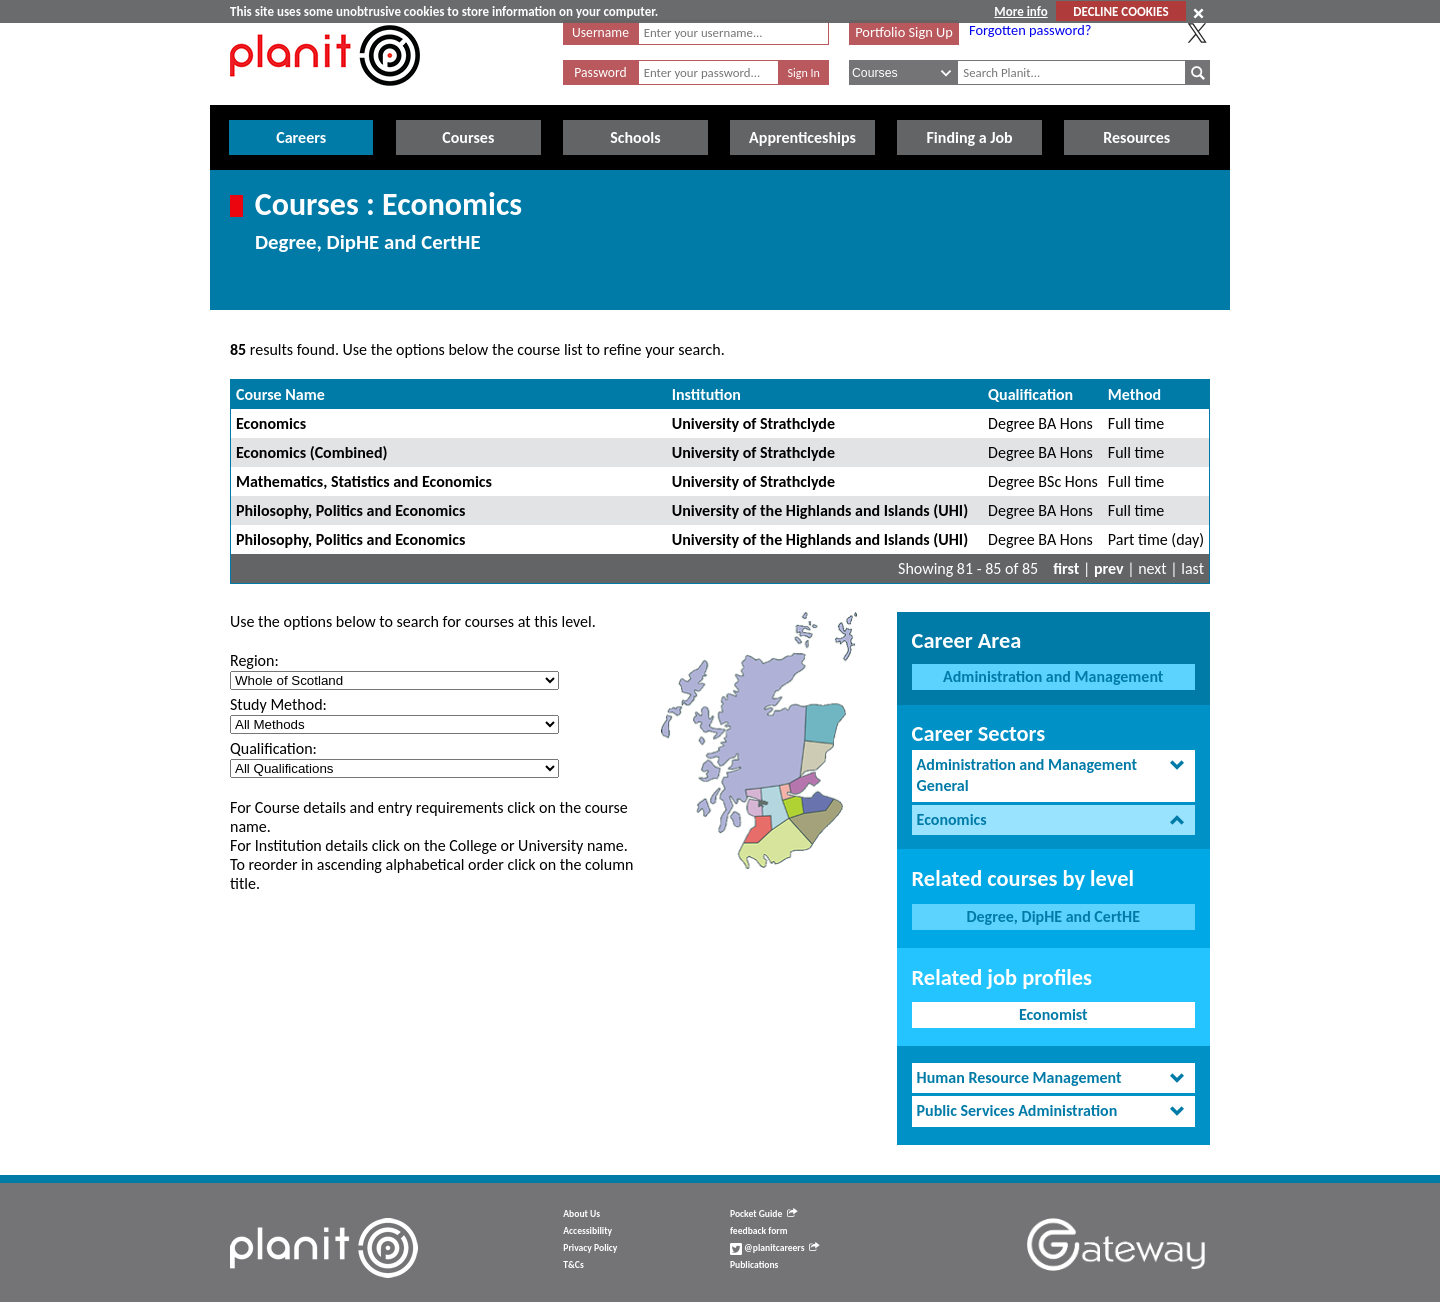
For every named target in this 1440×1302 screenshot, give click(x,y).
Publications (754, 1265)
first (1066, 568)
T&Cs (573, 1265)
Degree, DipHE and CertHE (1053, 916)
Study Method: (278, 704)
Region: (254, 660)
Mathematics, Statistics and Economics (364, 481)
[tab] (1053, 776)
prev (1109, 568)
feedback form (759, 1231)
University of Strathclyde (753, 423)
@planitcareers (775, 1248)
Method (1134, 394)
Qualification (1030, 394)
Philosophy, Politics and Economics (350, 510)
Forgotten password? (1030, 30)
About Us (581, 1214)
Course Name (280, 394)
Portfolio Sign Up (904, 32)
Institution (706, 394)
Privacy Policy (590, 1248)
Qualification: (273, 748)
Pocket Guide (763, 1214)
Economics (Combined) (311, 452)
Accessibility (587, 1231)
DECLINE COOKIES (1120, 11)
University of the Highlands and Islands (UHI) (820, 510)
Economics (271, 423)
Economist (1053, 1014)
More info (1020, 11)
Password (600, 72)
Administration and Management (1053, 676)
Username (600, 32)
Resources (1136, 137)
